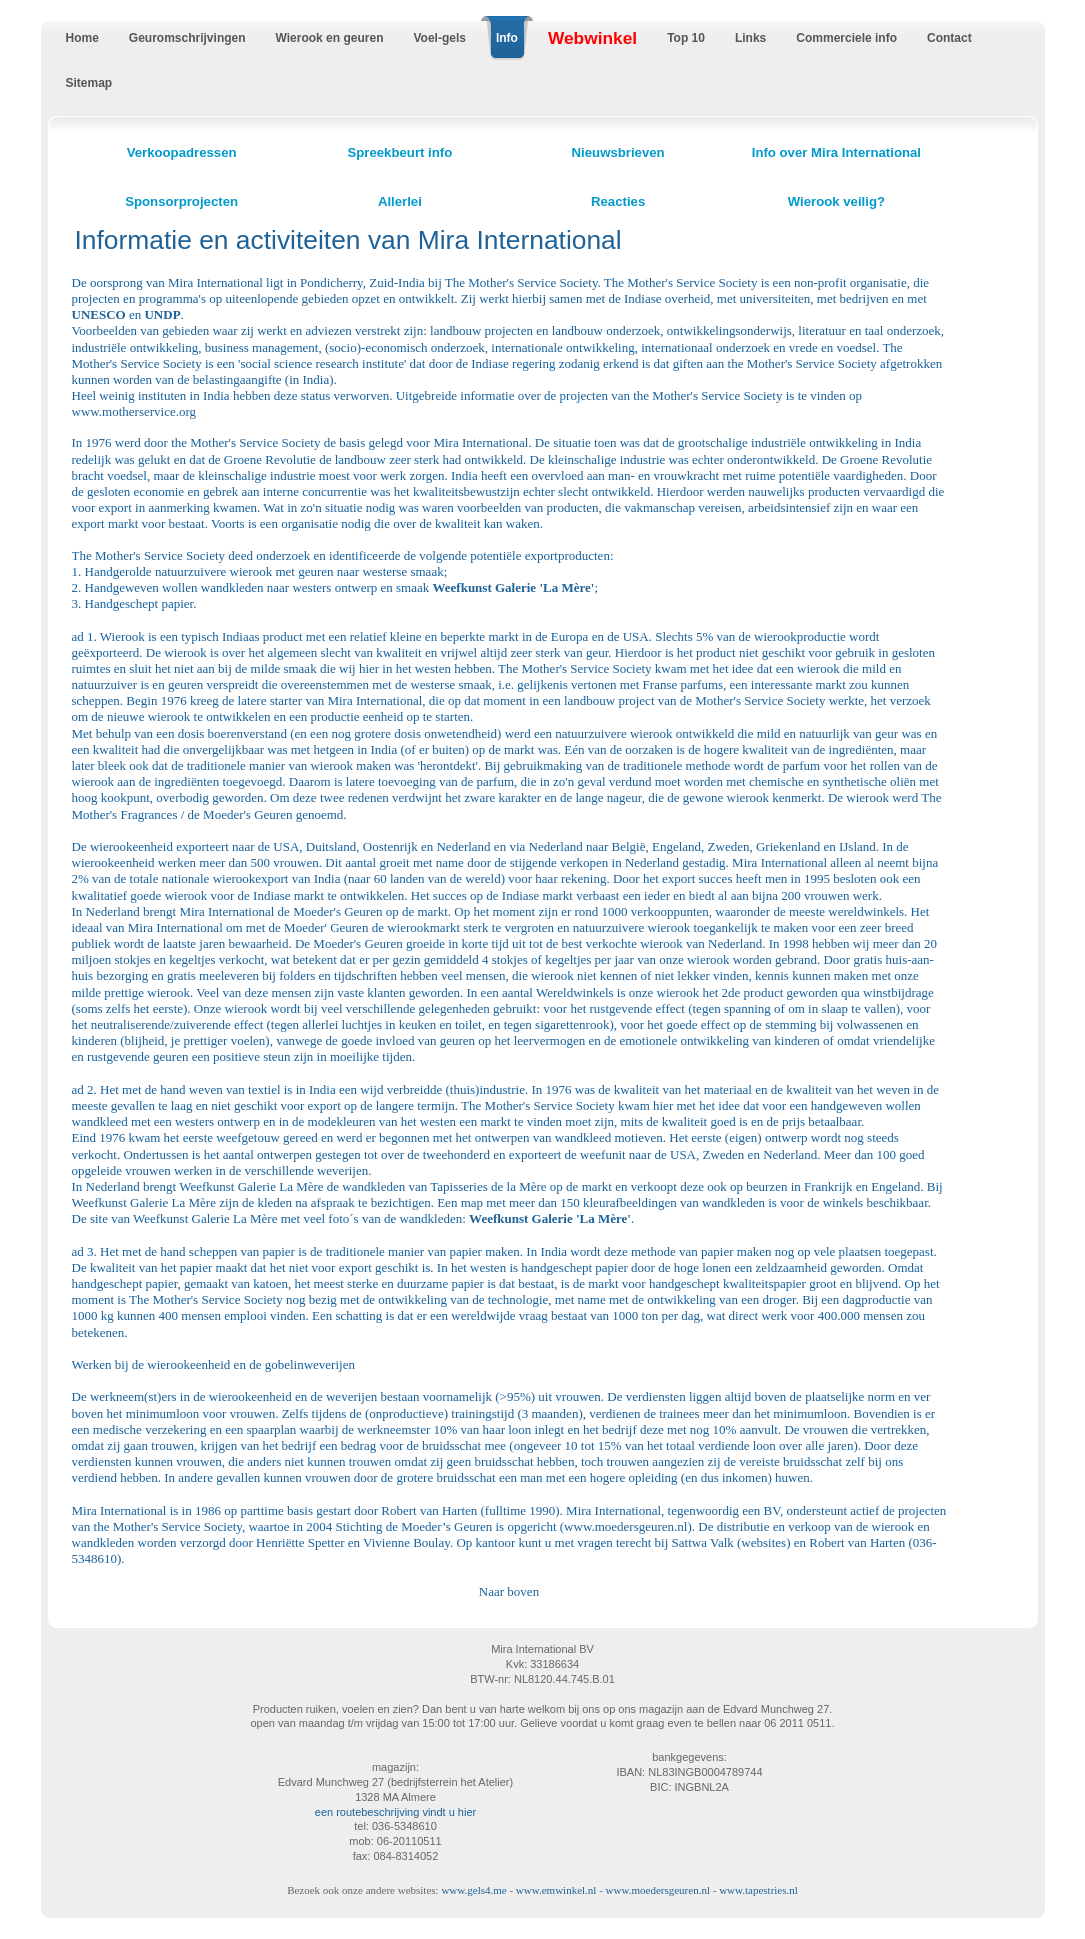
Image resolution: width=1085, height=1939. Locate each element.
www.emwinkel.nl (556, 1890)
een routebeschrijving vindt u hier (395, 1812)
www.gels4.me (473, 1890)
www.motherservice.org (134, 411)
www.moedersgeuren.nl (625, 1526)
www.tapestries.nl (758, 1890)
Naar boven (509, 1591)
